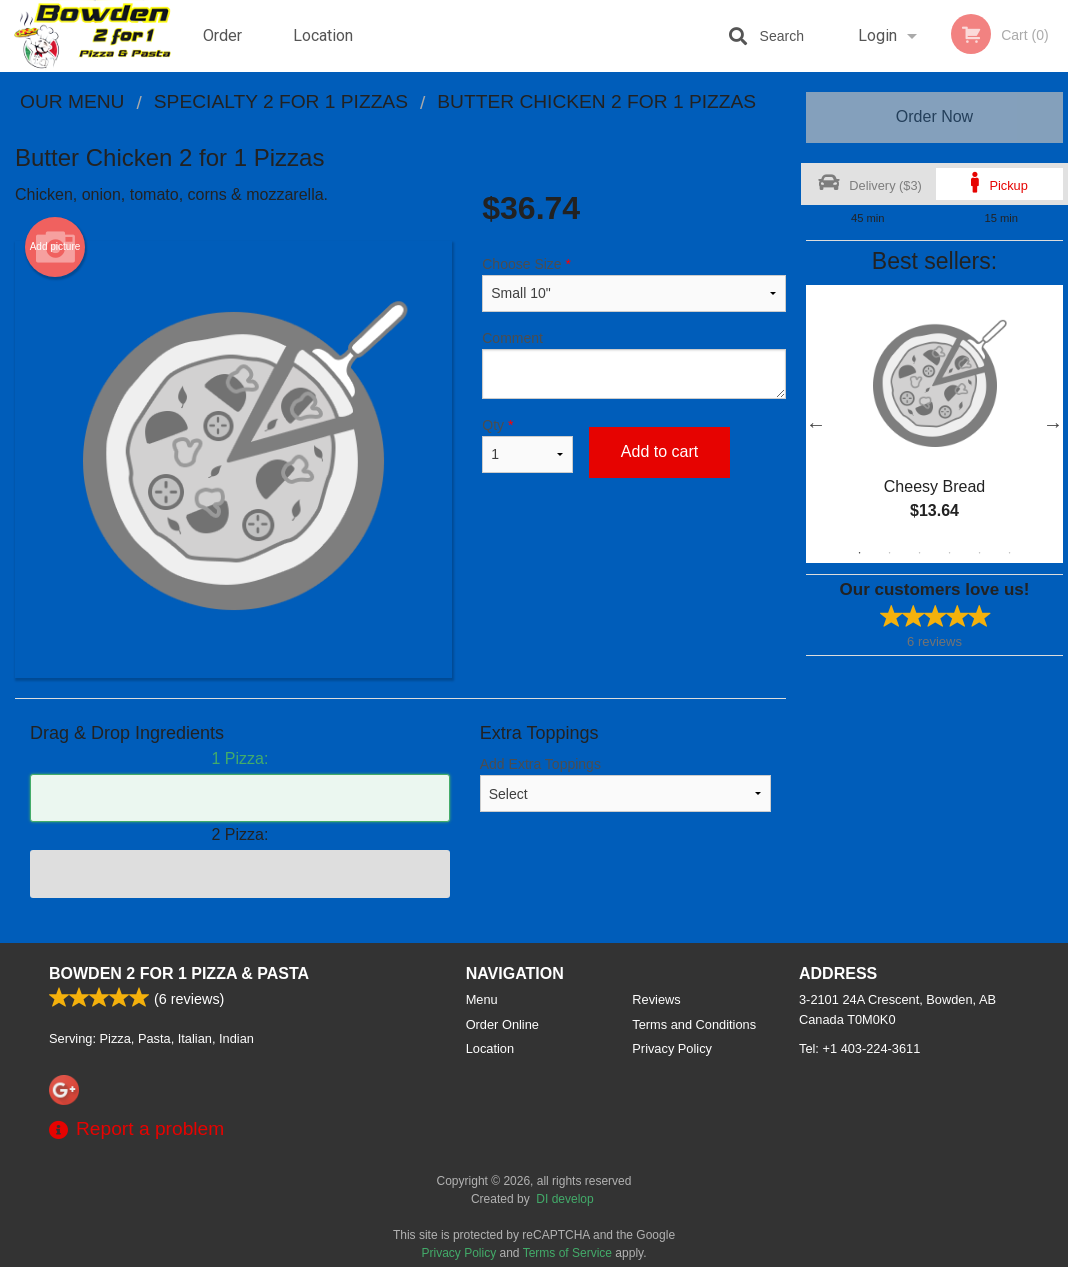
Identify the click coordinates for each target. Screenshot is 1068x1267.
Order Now (934, 116)
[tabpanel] (934, 424)
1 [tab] (860, 553)
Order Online (225, 49)
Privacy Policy (672, 1048)
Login (877, 35)
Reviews (656, 999)
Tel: (859, 1048)
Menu (482, 999)
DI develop (564, 1199)
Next (1053, 424)
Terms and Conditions (694, 1024)
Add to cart (659, 451)
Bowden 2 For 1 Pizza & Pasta (179, 973)
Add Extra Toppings (625, 784)
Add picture (55, 247)
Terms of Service (567, 1253)
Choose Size (634, 284)
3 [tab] (920, 553)
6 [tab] (1010, 553)
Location (323, 35)
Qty (527, 445)
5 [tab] (980, 553)
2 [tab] (890, 553)
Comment (634, 364)
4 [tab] (950, 553)
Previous (816, 424)
